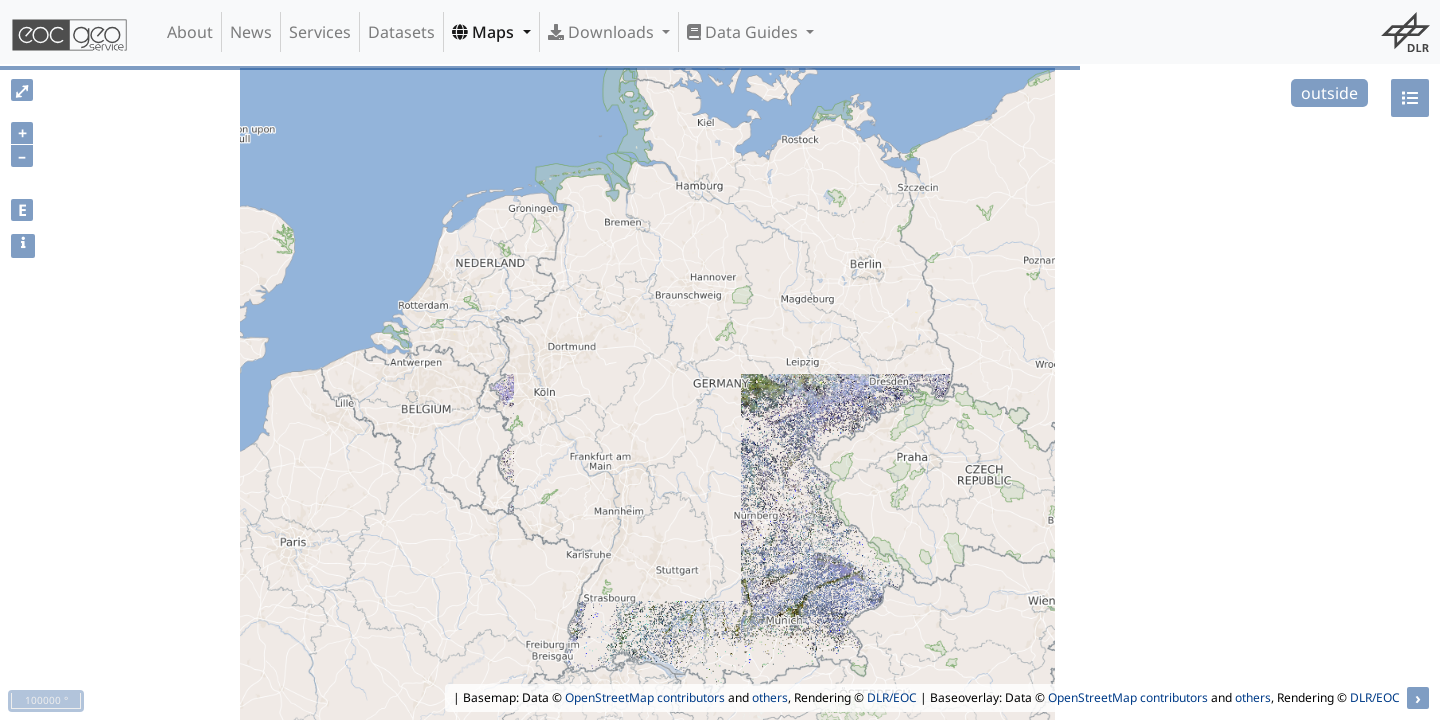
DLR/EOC (892, 697)
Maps (485, 32)
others (770, 697)
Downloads (603, 32)
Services (320, 32)
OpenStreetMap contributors (645, 697)
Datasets (401, 32)
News (251, 32)
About (190, 32)
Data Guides (744, 32)
